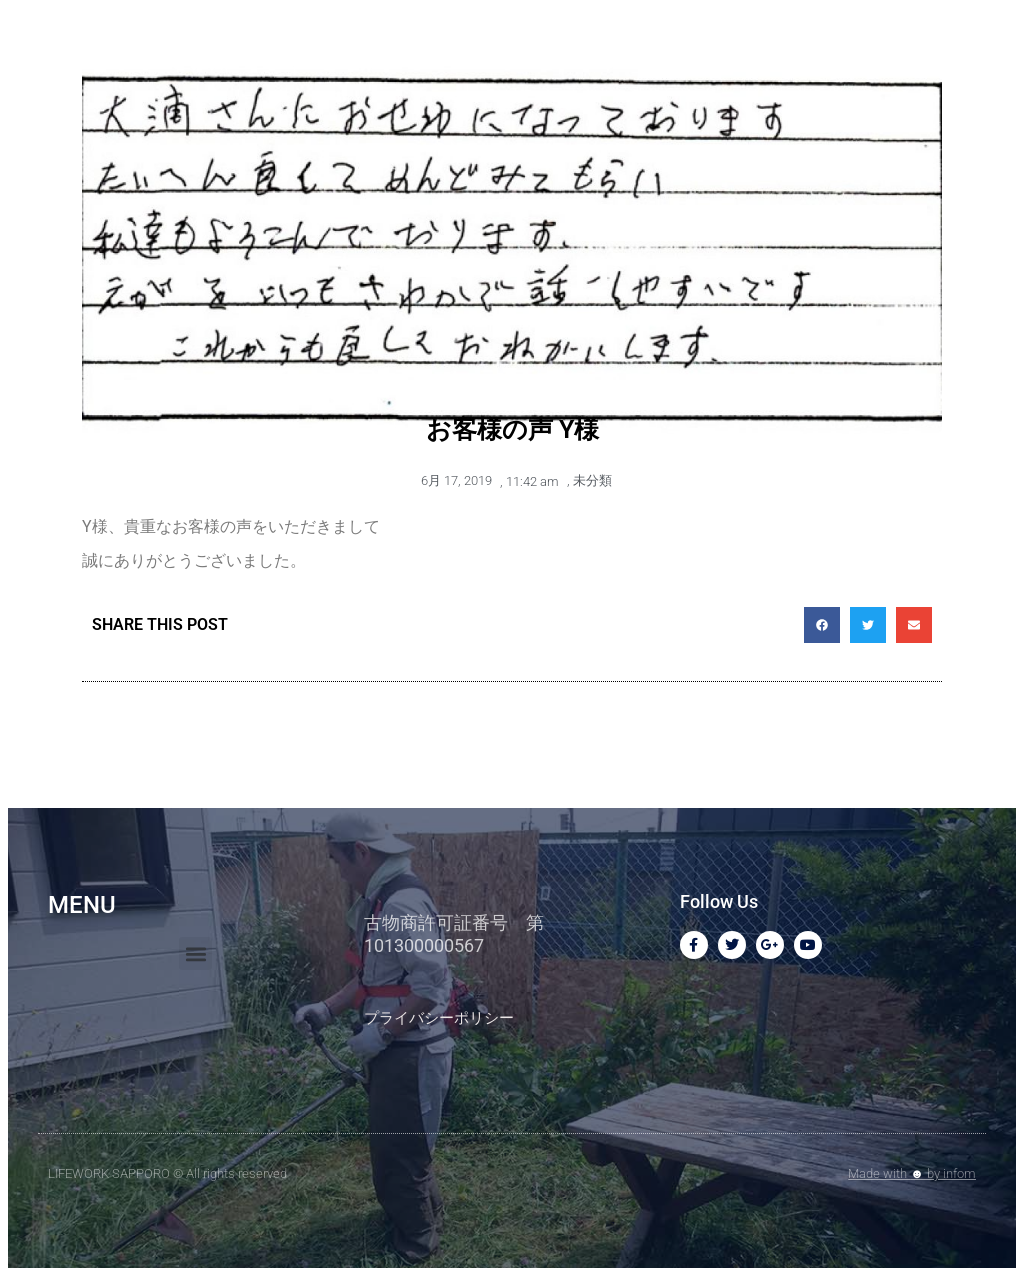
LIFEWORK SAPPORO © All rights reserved (167, 1173)
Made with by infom (912, 1173)
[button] (822, 625)
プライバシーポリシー (439, 1018)
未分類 (592, 480)
